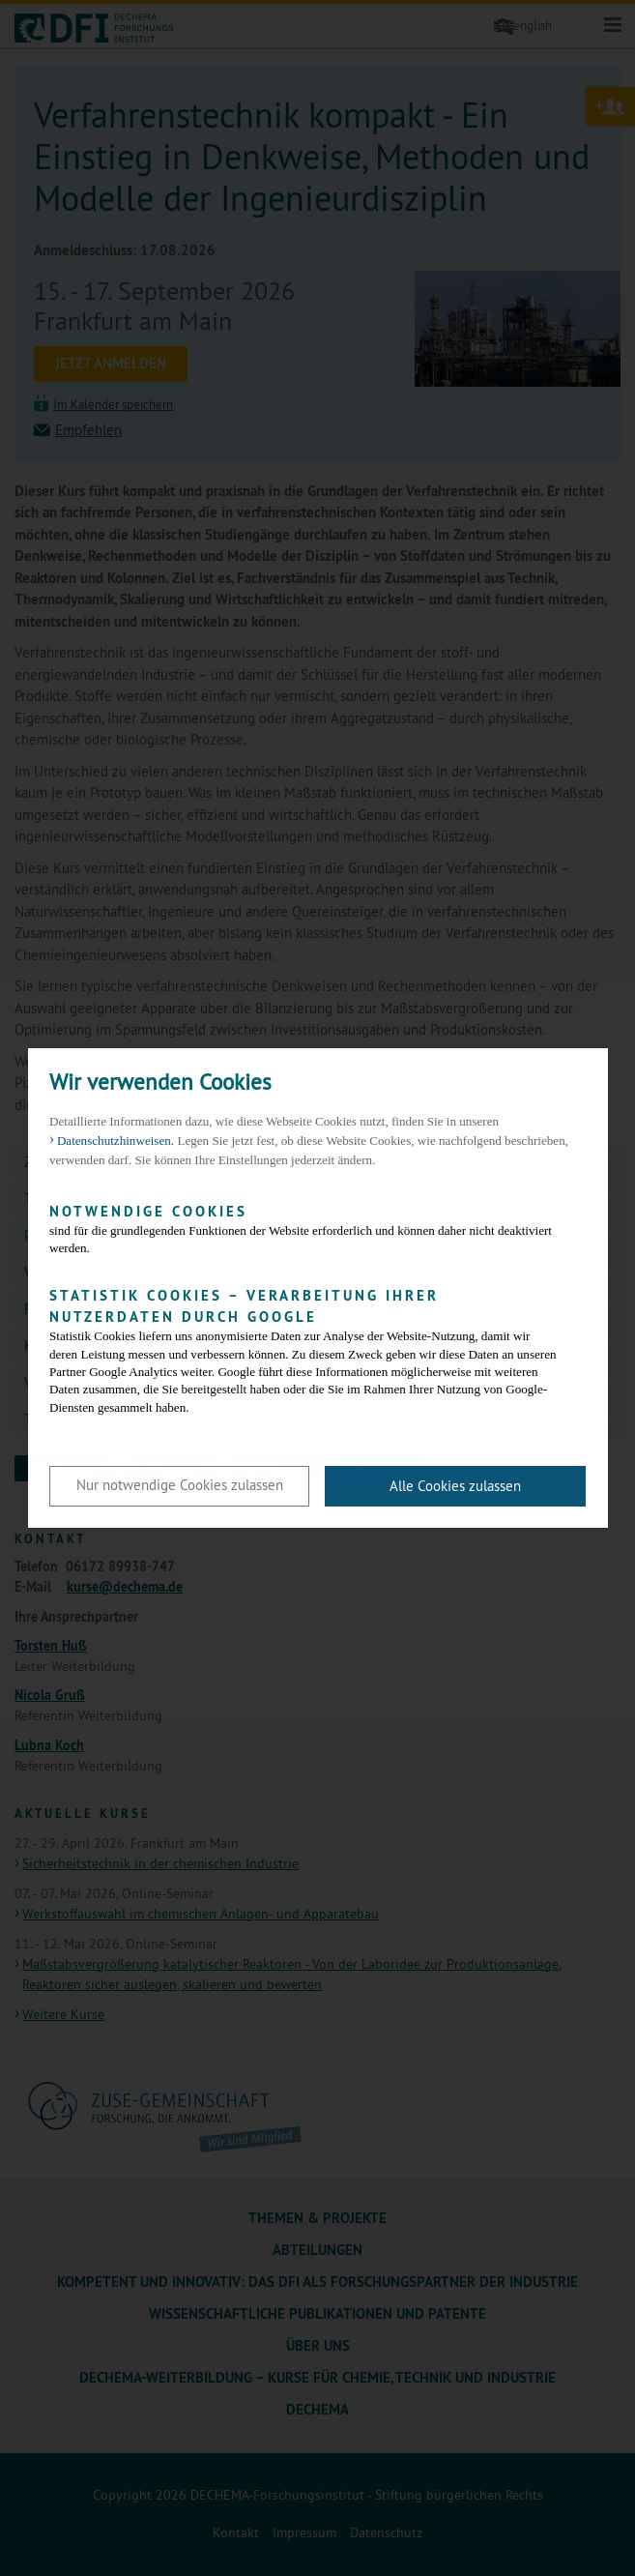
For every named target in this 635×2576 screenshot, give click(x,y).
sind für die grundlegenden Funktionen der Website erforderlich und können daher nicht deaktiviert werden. (303, 1228)
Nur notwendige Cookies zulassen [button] (179, 1485)
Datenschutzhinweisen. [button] (115, 1140)
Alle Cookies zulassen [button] (455, 1486)
